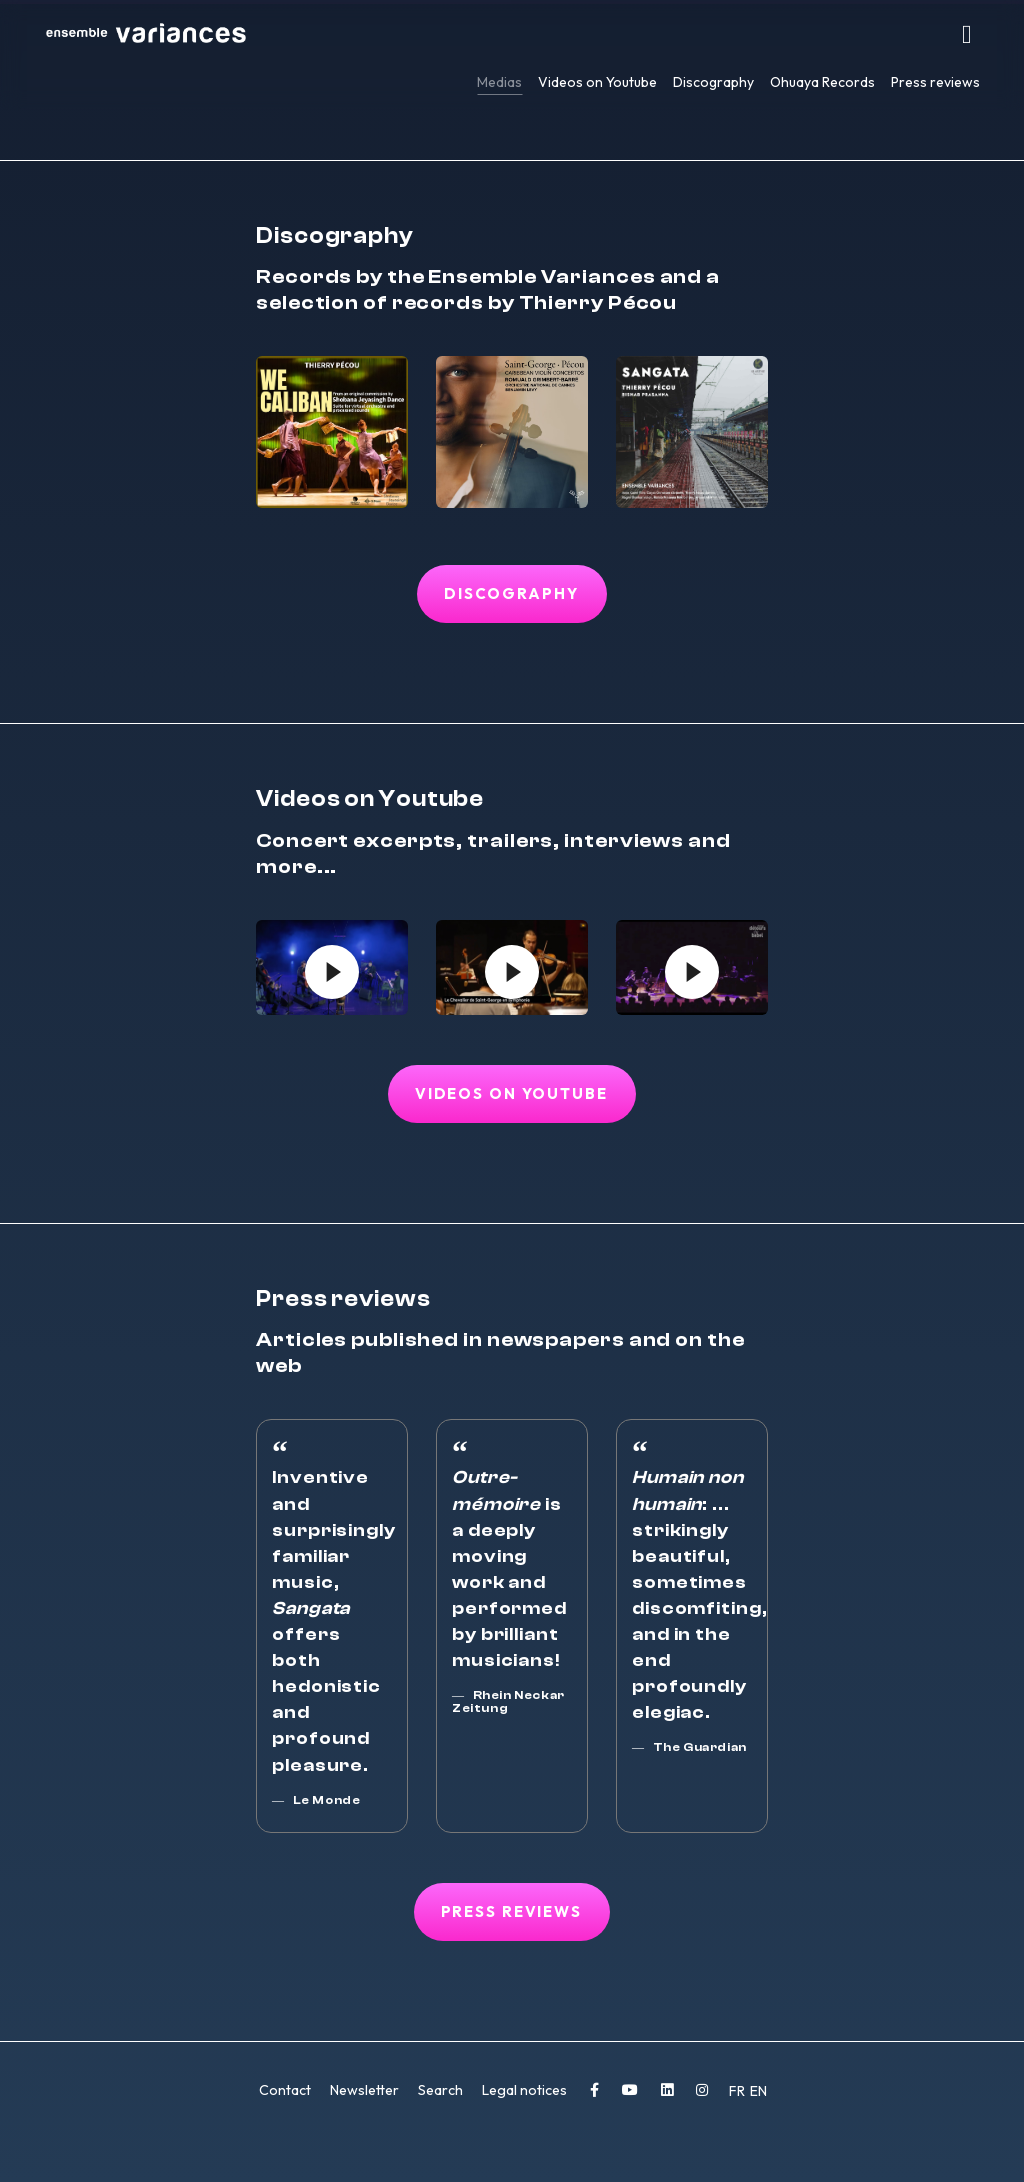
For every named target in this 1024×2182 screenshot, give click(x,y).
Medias (499, 82)
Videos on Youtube (597, 82)
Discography (713, 82)
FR (738, 2093)
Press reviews (935, 82)
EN (758, 2093)
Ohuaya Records (822, 82)
